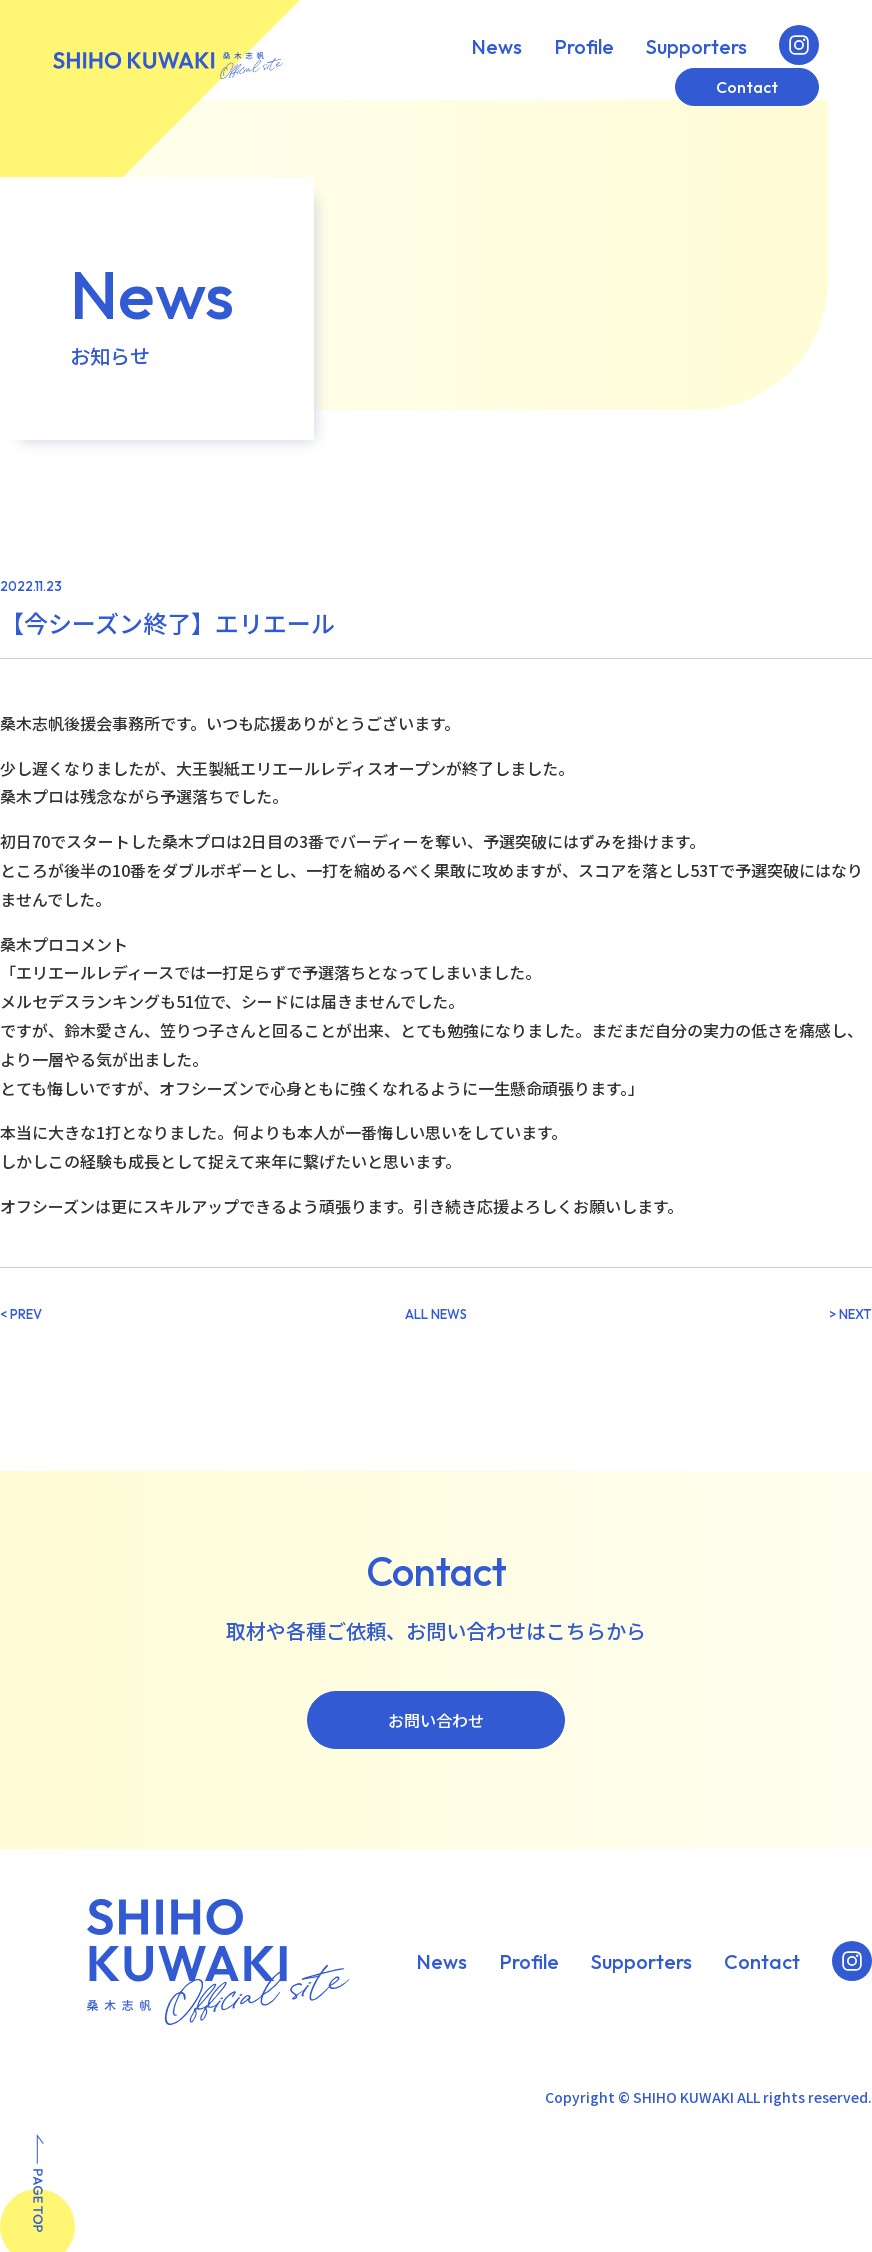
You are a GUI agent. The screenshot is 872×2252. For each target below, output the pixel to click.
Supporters (696, 47)
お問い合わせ (436, 1720)
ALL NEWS (436, 1314)
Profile (584, 47)
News (496, 47)
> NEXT (850, 1314)
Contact (747, 87)
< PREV (21, 1314)
